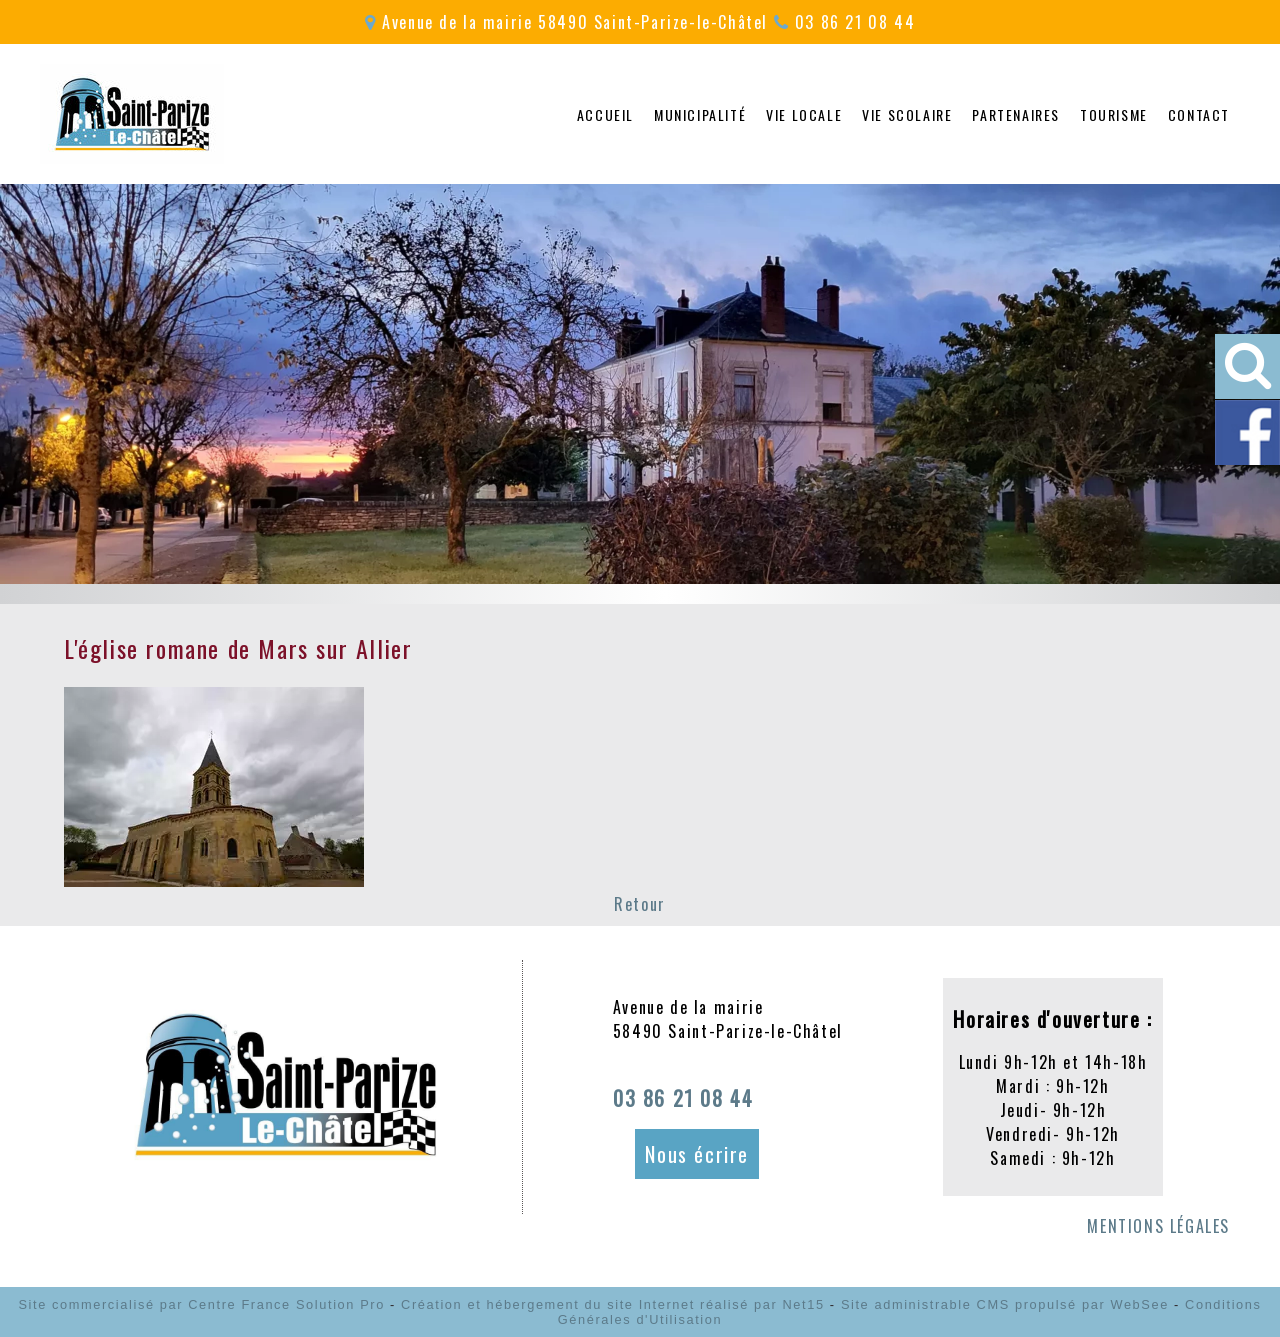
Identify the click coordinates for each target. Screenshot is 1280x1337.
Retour (640, 904)
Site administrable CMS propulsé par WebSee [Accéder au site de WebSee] (1005, 1304)
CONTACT (1199, 114)
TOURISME (1114, 114)
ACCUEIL (605, 114)
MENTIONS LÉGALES (1158, 1226)
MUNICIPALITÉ (700, 114)
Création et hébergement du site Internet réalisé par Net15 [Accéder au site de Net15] (613, 1304)
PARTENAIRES (1016, 114)
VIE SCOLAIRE (907, 114)
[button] (1247, 366)
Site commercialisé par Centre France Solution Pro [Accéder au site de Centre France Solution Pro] (201, 1304)
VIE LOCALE (804, 114)
